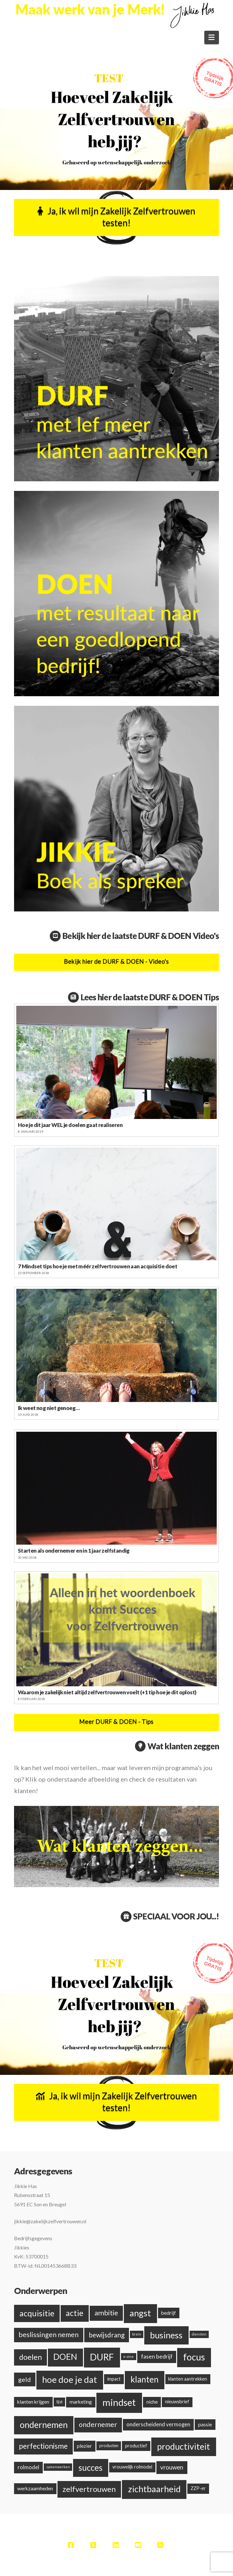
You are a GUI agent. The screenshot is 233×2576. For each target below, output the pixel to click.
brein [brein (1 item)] (136, 2334)
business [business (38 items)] (166, 2335)
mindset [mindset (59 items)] (119, 2402)
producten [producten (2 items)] (108, 2445)
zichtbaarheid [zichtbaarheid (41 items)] (154, 2489)
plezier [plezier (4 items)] (84, 2446)
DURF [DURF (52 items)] (102, 2356)
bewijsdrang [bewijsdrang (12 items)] (106, 2335)
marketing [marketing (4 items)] (81, 2402)
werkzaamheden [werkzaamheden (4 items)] (35, 2488)
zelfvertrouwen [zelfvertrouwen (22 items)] (89, 2488)
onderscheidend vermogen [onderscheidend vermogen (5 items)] (158, 2424)
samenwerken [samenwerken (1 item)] (58, 2467)
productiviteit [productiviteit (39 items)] (183, 2446)
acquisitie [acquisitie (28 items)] (36, 2313)
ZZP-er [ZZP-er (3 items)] (198, 2488)
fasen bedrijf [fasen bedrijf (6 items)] (157, 2356)
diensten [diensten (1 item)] (199, 2334)
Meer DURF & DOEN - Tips (116, 1721)
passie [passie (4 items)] (205, 2424)
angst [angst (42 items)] (140, 2313)
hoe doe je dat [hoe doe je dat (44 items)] (69, 2379)
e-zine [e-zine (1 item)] (128, 2356)
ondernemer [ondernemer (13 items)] (98, 2424)
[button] (211, 37)
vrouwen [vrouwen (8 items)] (171, 2467)
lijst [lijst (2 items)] (59, 2401)
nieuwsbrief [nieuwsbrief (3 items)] (177, 2401)
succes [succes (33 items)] (90, 2467)
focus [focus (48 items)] (194, 2356)
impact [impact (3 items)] (114, 2379)
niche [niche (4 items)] (152, 2402)
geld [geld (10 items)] (24, 2379)
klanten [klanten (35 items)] (145, 2379)
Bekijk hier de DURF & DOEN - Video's (116, 961)
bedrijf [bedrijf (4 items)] (168, 2313)
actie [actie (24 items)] (74, 2313)
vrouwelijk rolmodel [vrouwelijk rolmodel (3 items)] (132, 2467)
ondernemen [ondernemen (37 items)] (44, 2425)
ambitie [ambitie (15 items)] (106, 2312)
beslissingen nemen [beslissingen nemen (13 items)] (49, 2334)
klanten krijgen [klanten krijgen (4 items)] (33, 2402)
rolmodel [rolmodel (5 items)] (28, 2467)
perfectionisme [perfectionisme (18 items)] (43, 2445)
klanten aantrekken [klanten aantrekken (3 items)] (187, 2379)
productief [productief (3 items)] (136, 2445)
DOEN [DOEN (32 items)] (65, 2356)
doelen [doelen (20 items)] (30, 2356)
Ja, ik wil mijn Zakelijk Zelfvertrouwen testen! (116, 216)
